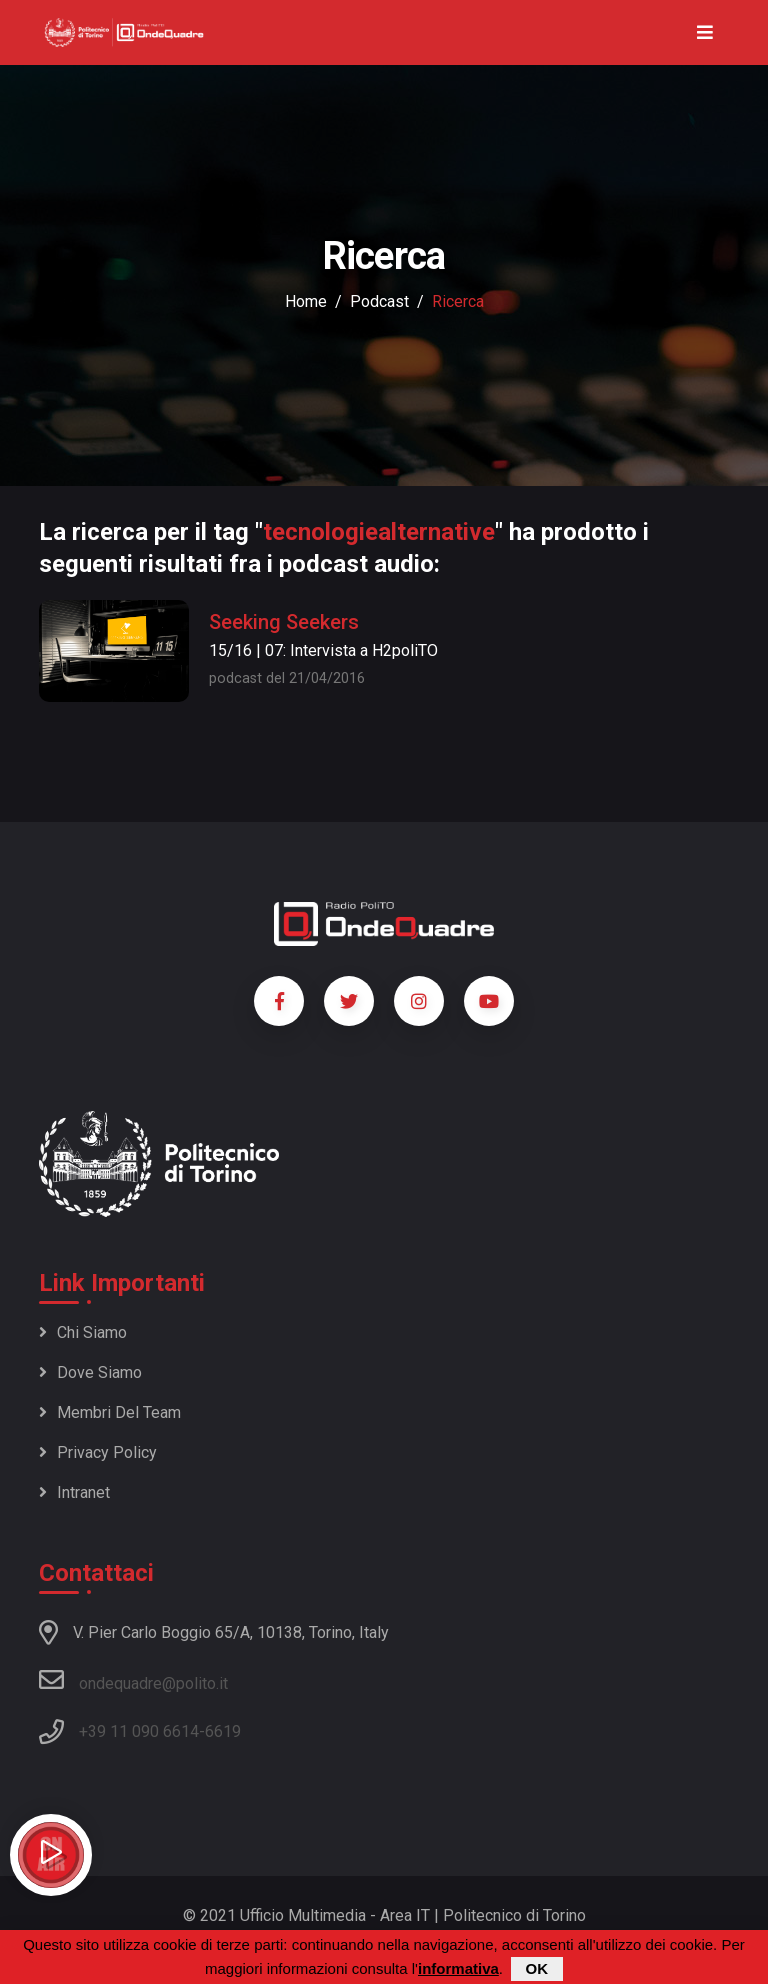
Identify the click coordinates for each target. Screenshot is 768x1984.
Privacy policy (98, 1452)
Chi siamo (83, 1332)
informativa (458, 1970)
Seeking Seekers (284, 622)
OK (537, 1970)
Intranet (74, 1492)
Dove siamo (90, 1372)
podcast (379, 301)
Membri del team (110, 1412)
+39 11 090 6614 (139, 1731)
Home (306, 301)
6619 (223, 1731)
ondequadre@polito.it (133, 1680)
